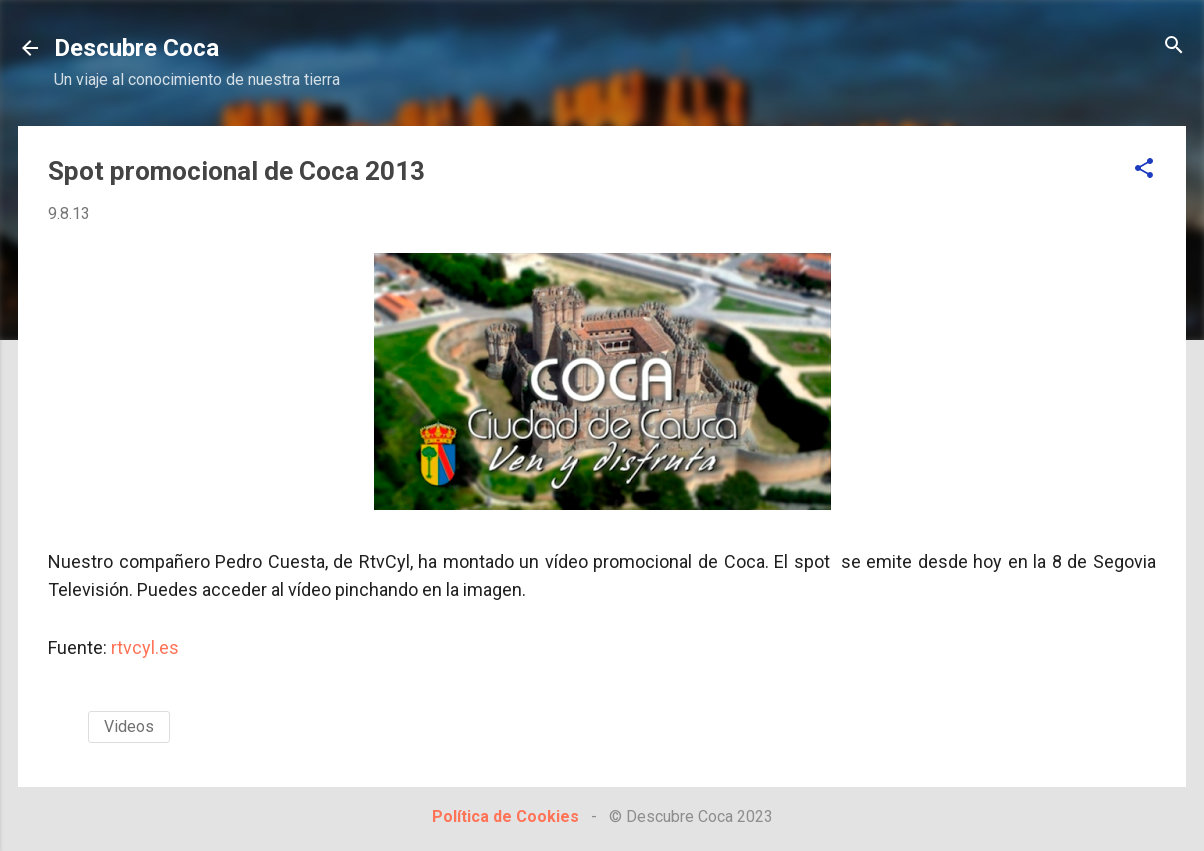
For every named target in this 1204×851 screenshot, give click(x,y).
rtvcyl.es (145, 647)
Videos (129, 726)
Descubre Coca (136, 48)
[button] (1144, 169)
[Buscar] (1174, 46)
